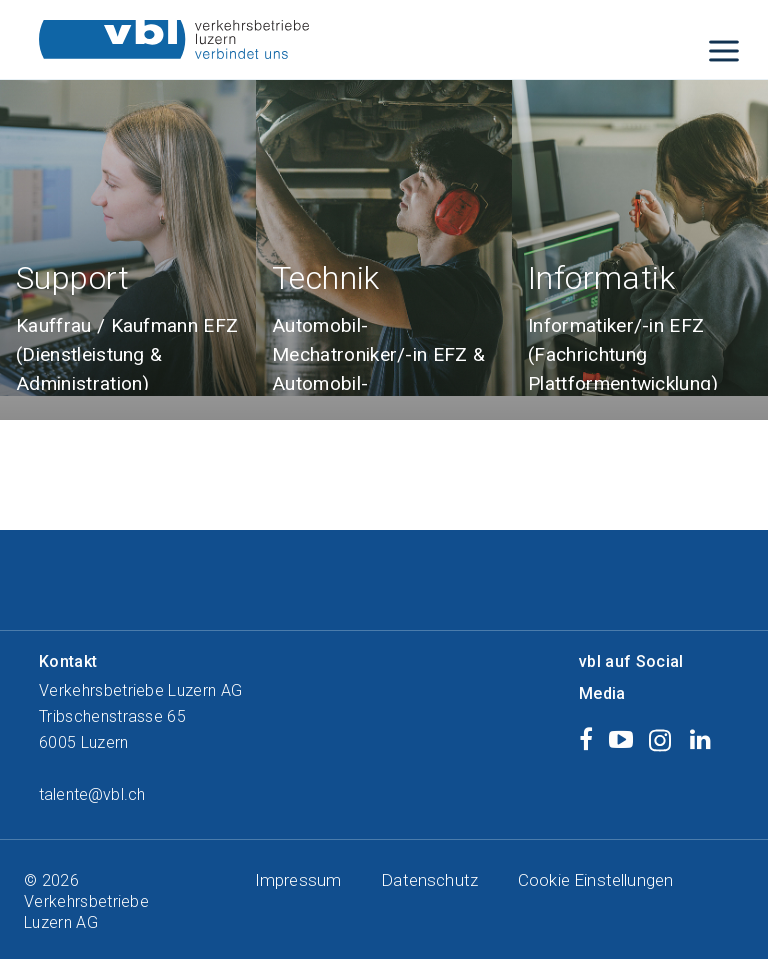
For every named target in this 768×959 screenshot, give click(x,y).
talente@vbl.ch (92, 794)
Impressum (298, 880)
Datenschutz (429, 880)
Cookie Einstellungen (595, 880)
